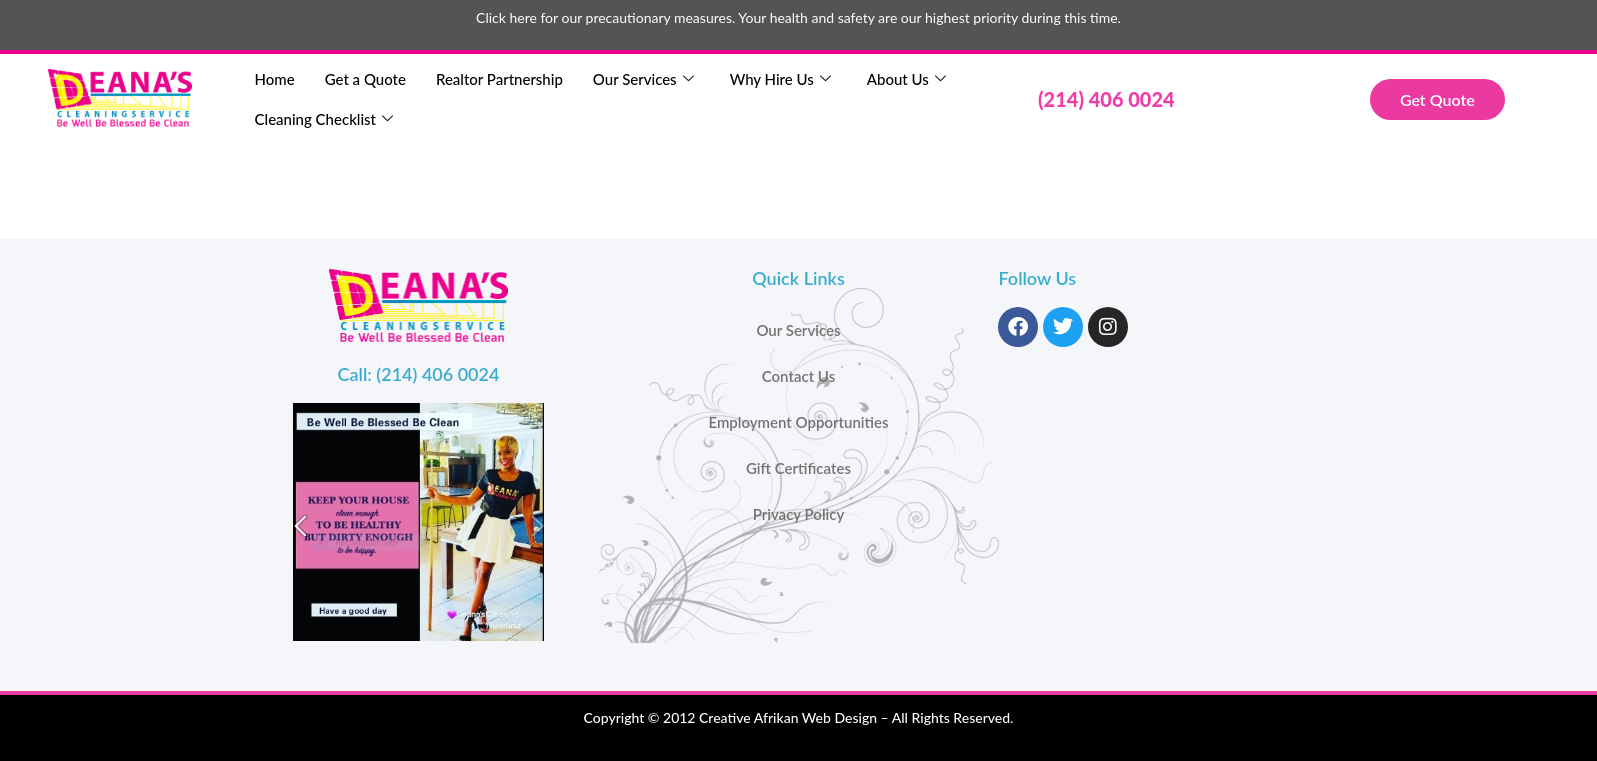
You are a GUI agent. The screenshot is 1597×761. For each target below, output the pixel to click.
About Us (906, 79)
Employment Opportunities (798, 422)
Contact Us (798, 376)
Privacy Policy (799, 514)
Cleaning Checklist (324, 119)
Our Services (643, 79)
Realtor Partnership (499, 79)
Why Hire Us (780, 79)
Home (275, 79)
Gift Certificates (798, 468)
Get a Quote (365, 79)
